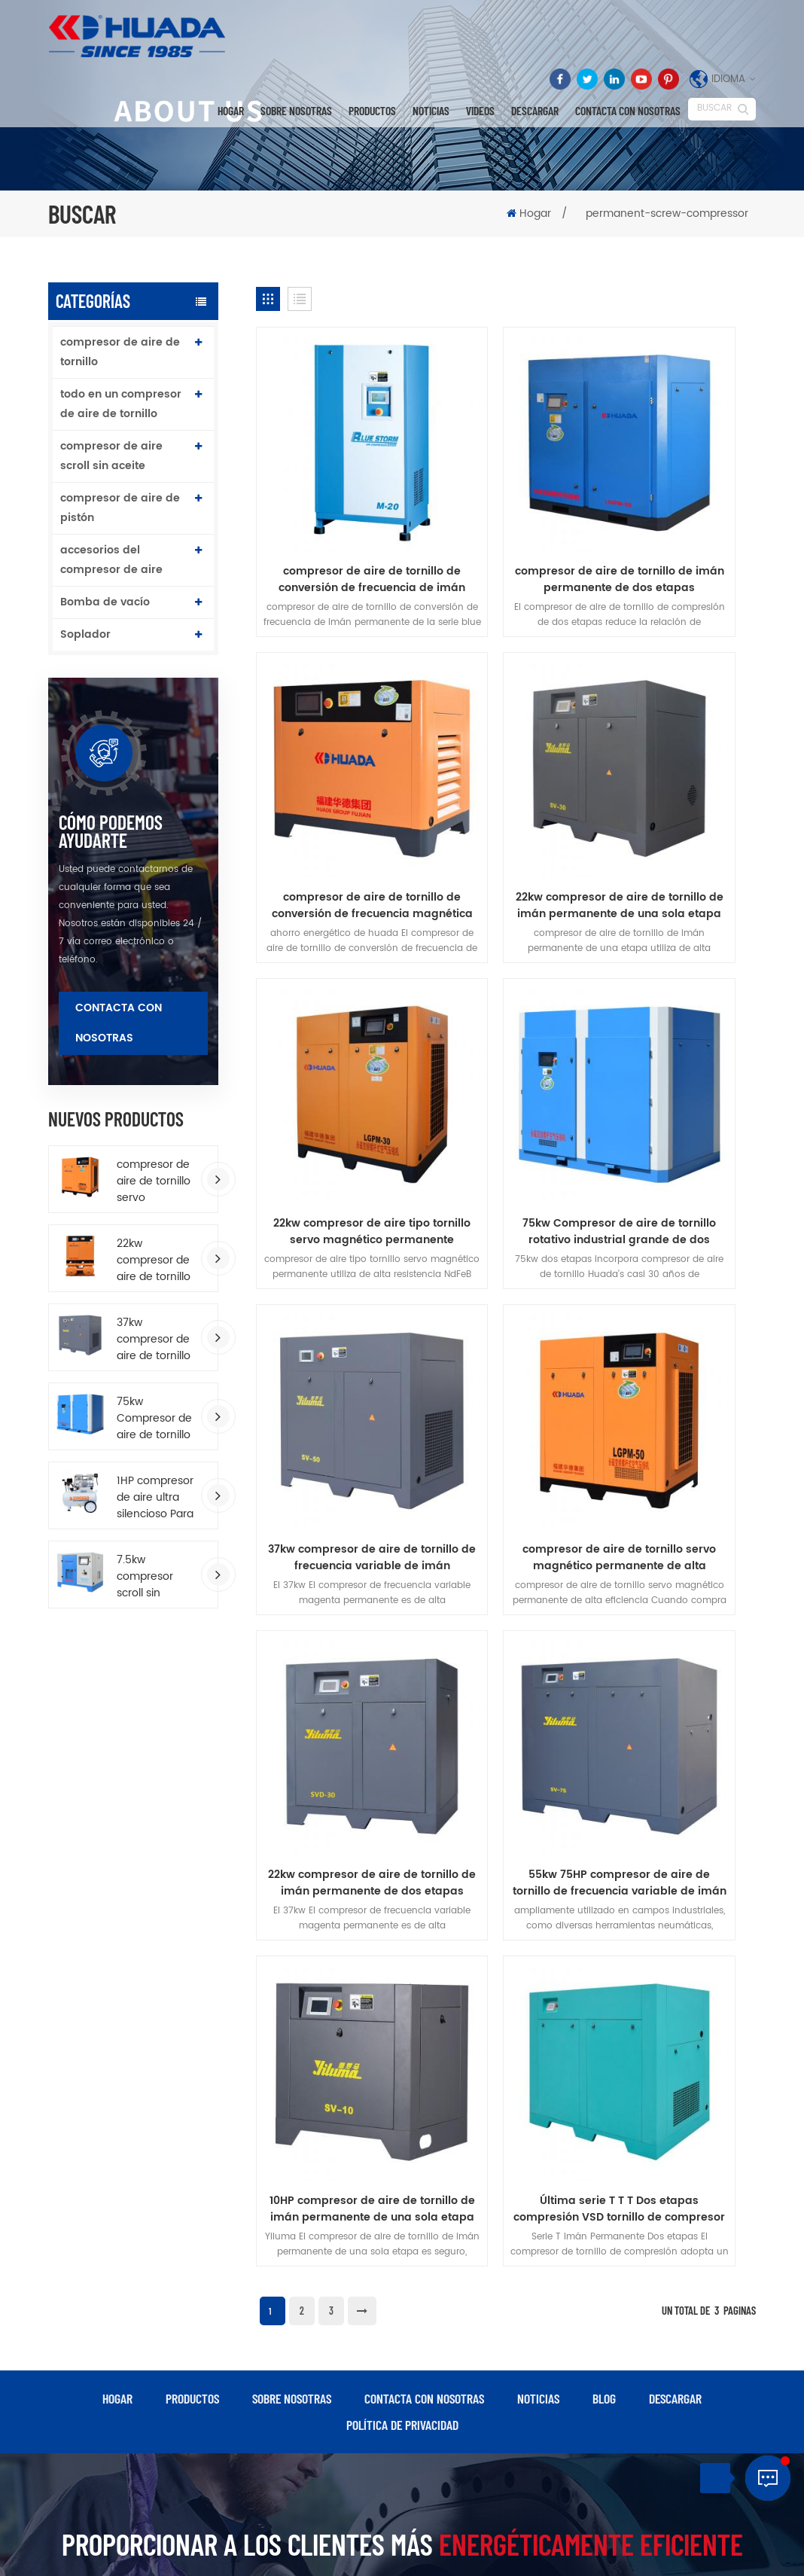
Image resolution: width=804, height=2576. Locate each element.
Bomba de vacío (105, 602)
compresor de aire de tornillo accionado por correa (325, 2404)
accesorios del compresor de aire (111, 559)
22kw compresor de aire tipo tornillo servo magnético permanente (506, 754)
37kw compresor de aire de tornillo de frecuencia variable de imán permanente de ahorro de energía (153, 1339)
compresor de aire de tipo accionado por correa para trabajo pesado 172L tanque (494, 2353)
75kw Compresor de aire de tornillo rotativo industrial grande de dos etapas (155, 1418)
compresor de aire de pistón (120, 507)
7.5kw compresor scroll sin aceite (145, 1577)
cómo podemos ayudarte (111, 831)
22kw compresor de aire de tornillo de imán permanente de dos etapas (677, 1004)
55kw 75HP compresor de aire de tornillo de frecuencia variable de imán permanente (334, 1254)
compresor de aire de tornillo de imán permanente (325, 2168)
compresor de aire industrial (317, 2308)
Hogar (231, 111)
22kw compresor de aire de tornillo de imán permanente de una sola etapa (334, 754)
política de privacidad (402, 1735)
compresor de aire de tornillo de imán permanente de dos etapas (505, 504)
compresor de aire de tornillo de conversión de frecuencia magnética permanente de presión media (677, 504)
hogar (117, 1708)
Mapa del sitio (389, 2550)
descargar (535, 111)
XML (440, 2550)
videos (480, 111)
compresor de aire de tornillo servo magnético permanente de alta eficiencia (153, 1181)
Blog (604, 1708)
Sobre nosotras (296, 111)
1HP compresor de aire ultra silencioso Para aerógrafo (155, 1498)
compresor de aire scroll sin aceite (111, 455)
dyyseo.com (490, 2533)
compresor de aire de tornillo (120, 352)
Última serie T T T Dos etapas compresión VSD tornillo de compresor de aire (677, 1254)
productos (192, 1708)
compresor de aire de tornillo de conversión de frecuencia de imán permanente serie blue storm (333, 504)
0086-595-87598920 (697, 2192)
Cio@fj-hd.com (696, 2223)
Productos (372, 111)
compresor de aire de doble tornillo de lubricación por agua (481, 2424)
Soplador (85, 634)
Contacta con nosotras (628, 111)
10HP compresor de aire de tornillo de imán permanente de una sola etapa (505, 1254)
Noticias (431, 111)
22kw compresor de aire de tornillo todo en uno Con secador (153, 1260)
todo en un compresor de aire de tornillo (120, 404)
